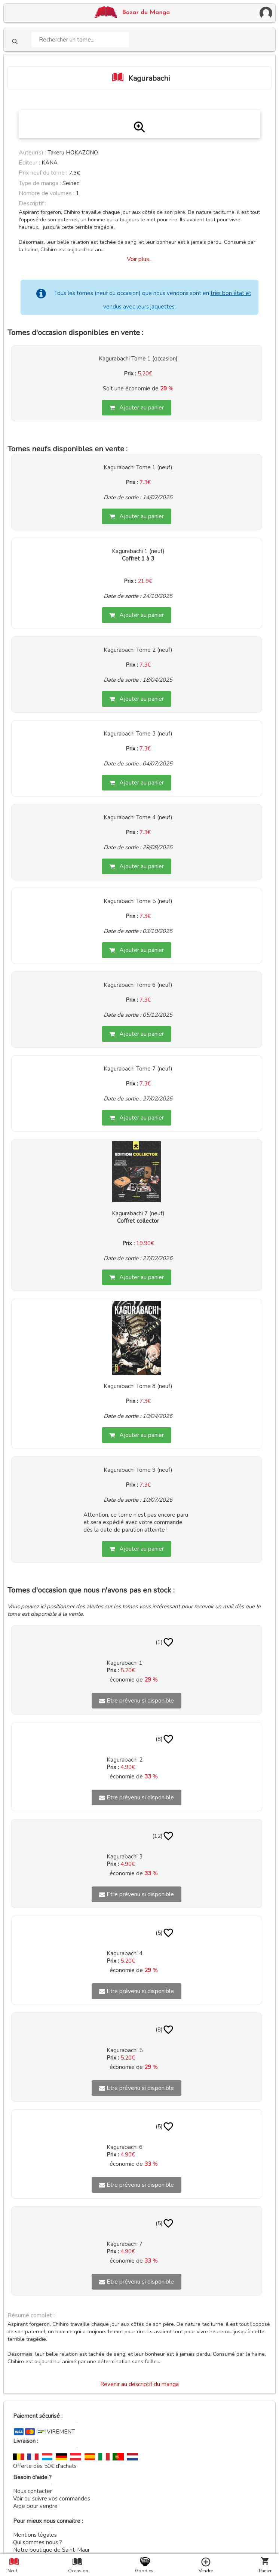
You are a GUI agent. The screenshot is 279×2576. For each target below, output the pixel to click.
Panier (265, 2571)
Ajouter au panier (136, 407)
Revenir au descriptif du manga (139, 2384)
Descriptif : (32, 203)
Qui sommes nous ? (37, 2542)
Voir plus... (140, 259)
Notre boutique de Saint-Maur (51, 2550)
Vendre (206, 2571)
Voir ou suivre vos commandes (51, 2498)
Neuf (12, 2571)
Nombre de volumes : (46, 193)
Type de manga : (40, 183)
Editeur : (29, 163)
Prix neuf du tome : (44, 173)
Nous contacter (32, 2491)
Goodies (143, 2571)
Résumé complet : (31, 2315)
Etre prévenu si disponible (136, 1701)
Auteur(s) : (32, 152)
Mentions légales (35, 2535)
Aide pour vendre (35, 2506)
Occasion (77, 2571)
